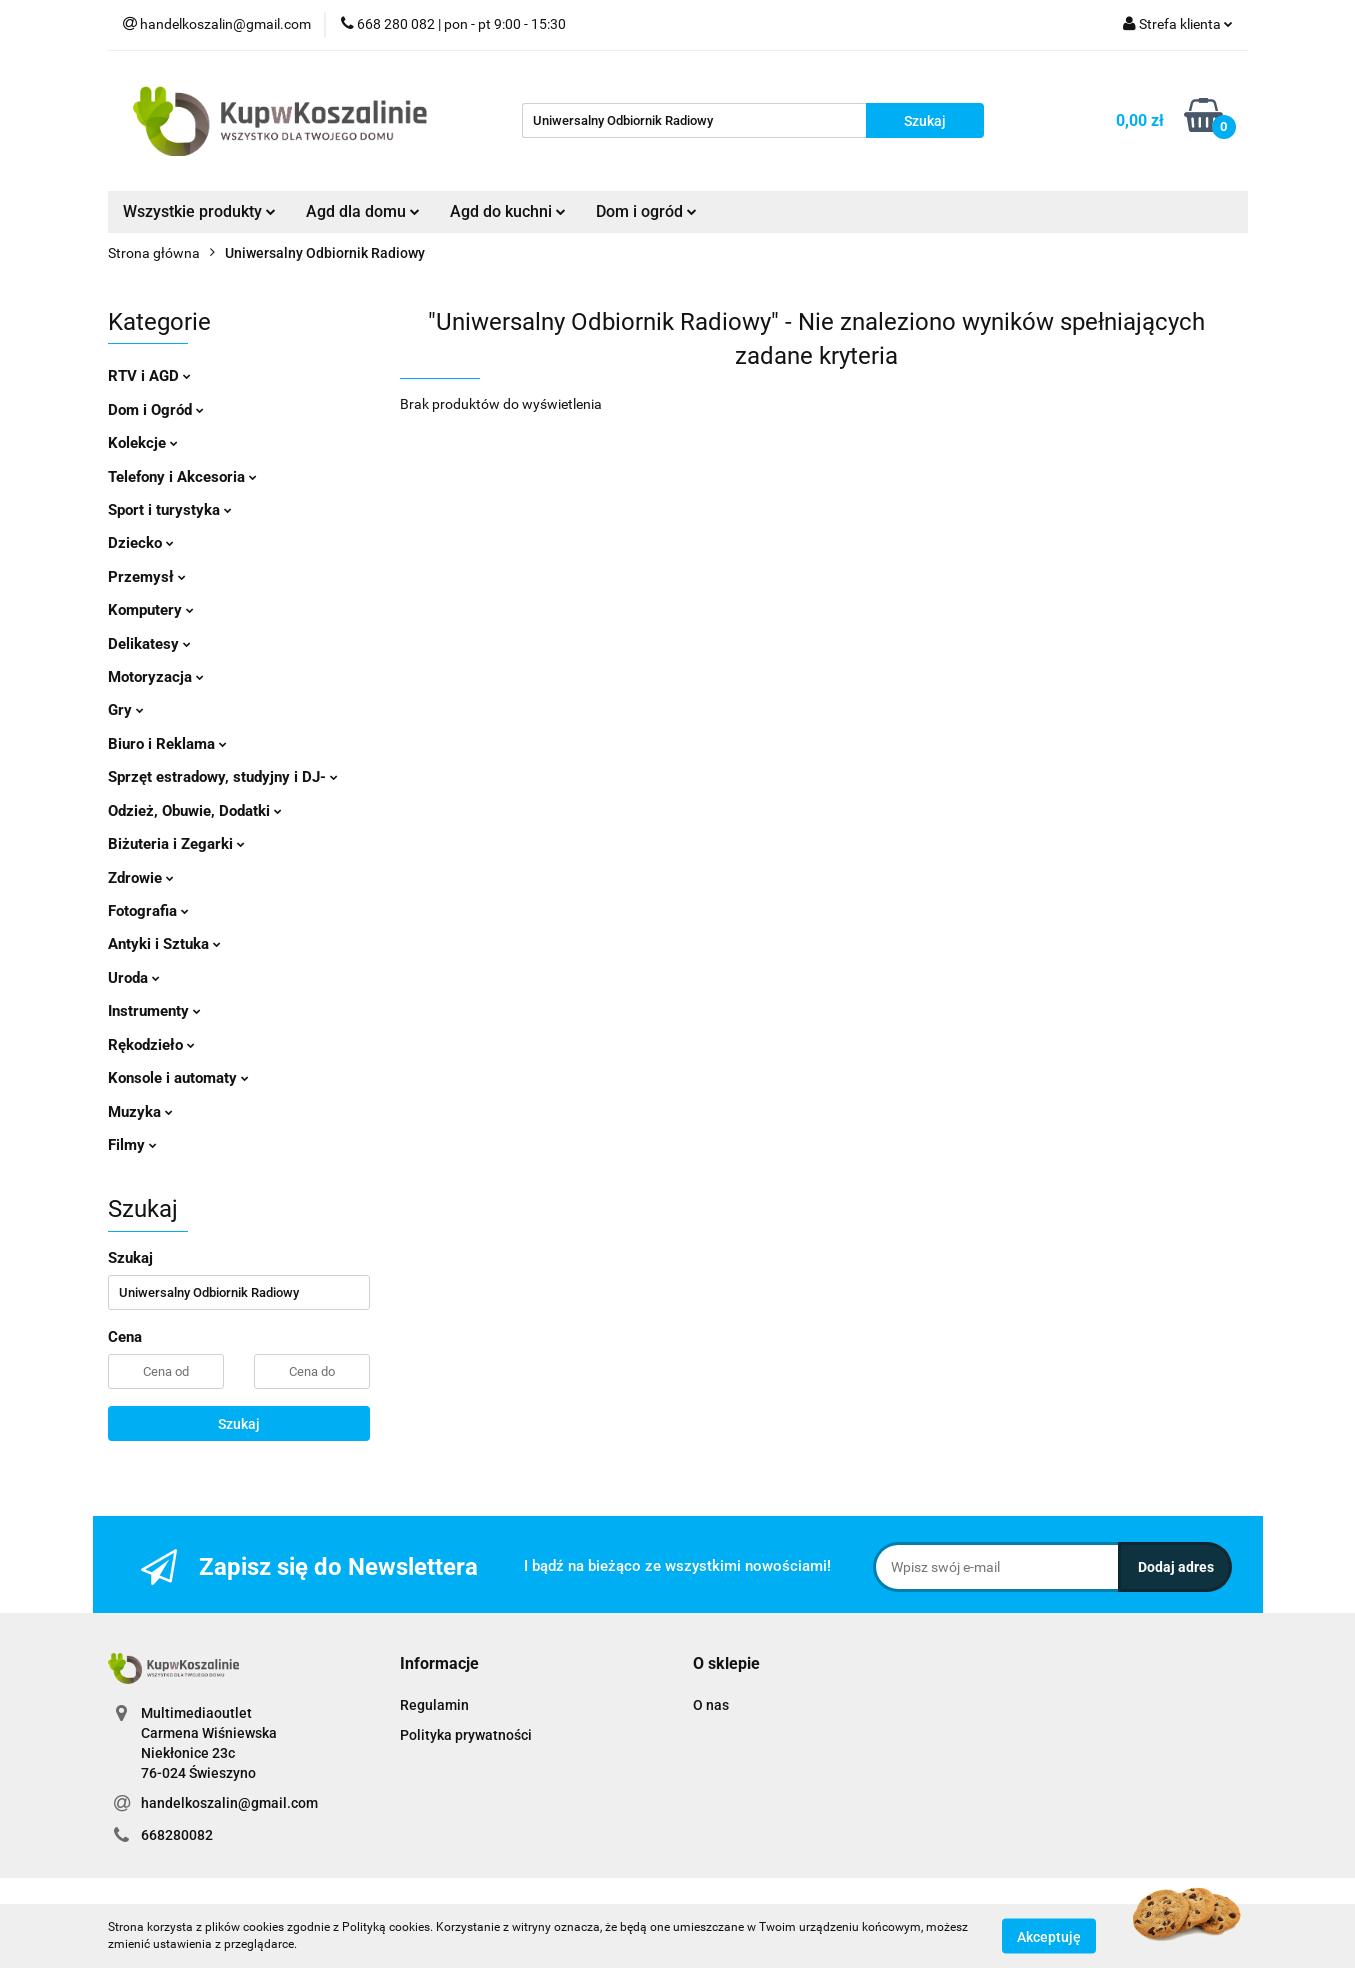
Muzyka (140, 1112)
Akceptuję (1049, 1936)
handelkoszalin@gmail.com (229, 1803)
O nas (711, 1705)
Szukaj (239, 1424)
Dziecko (141, 543)
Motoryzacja (156, 677)
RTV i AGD (149, 376)
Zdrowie (141, 878)
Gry (126, 710)
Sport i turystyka (170, 510)
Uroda (134, 978)
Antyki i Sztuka (164, 944)
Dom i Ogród (156, 410)
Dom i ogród (646, 211)
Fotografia (148, 911)
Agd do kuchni (508, 211)
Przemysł (147, 577)
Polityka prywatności (466, 1735)
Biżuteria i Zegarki (176, 844)
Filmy (132, 1145)
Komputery (151, 610)
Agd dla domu (363, 211)
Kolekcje (143, 443)
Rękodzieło (151, 1045)
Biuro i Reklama (167, 744)
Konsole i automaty (178, 1078)
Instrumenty (154, 1011)
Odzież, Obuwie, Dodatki (195, 811)
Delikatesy (149, 644)
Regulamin (434, 1705)
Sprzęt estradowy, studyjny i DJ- (223, 777)
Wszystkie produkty (199, 211)
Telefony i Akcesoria (182, 477)
